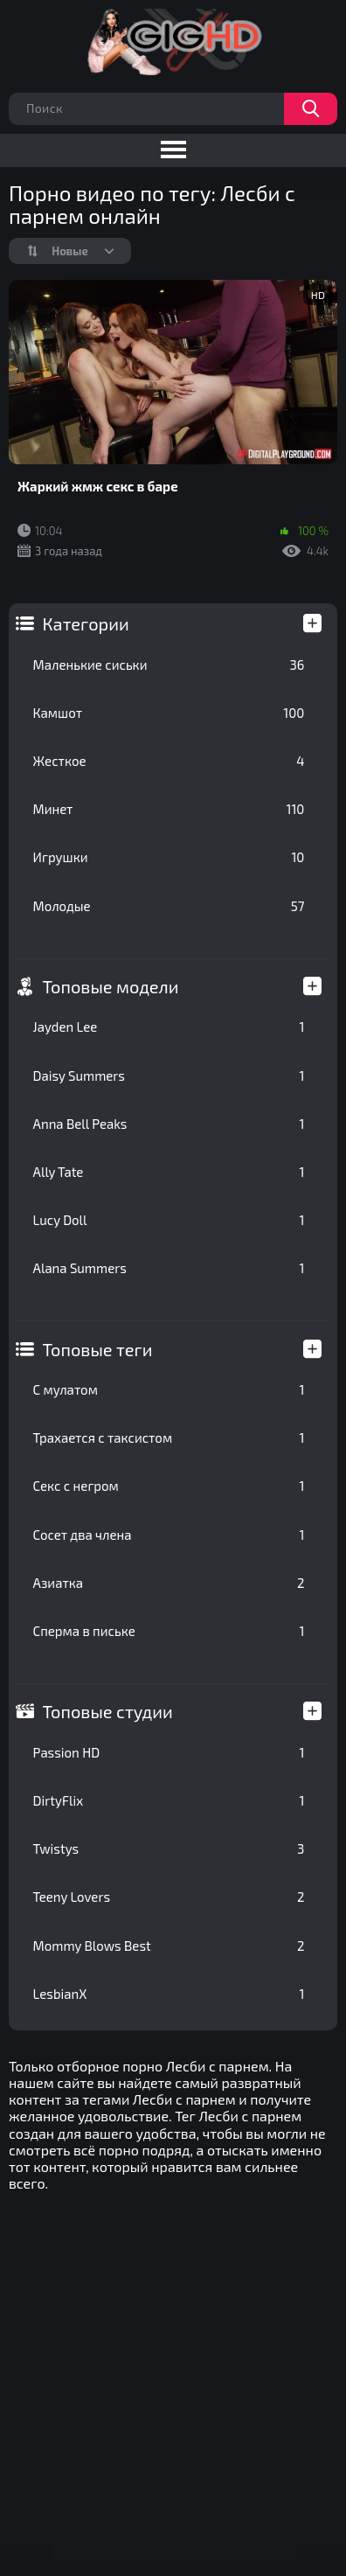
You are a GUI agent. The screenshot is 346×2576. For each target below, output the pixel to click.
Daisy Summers (169, 1075)
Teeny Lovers (169, 1896)
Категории (86, 623)
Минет (169, 809)
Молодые (169, 906)
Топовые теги (98, 1349)
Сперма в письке (169, 1631)
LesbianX (169, 1994)
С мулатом (169, 1389)
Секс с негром (169, 1485)
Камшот (169, 713)
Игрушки (169, 857)
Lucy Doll (169, 1220)
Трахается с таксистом (169, 1437)
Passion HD (169, 1752)
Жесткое (169, 761)
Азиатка (169, 1583)
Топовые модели (111, 986)
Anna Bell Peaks (169, 1123)
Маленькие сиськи (169, 664)
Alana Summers (169, 1268)
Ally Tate (169, 1172)
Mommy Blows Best (169, 1945)
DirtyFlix (169, 1800)
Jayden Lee (169, 1026)
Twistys (169, 1848)
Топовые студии (108, 1711)
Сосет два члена (169, 1534)
